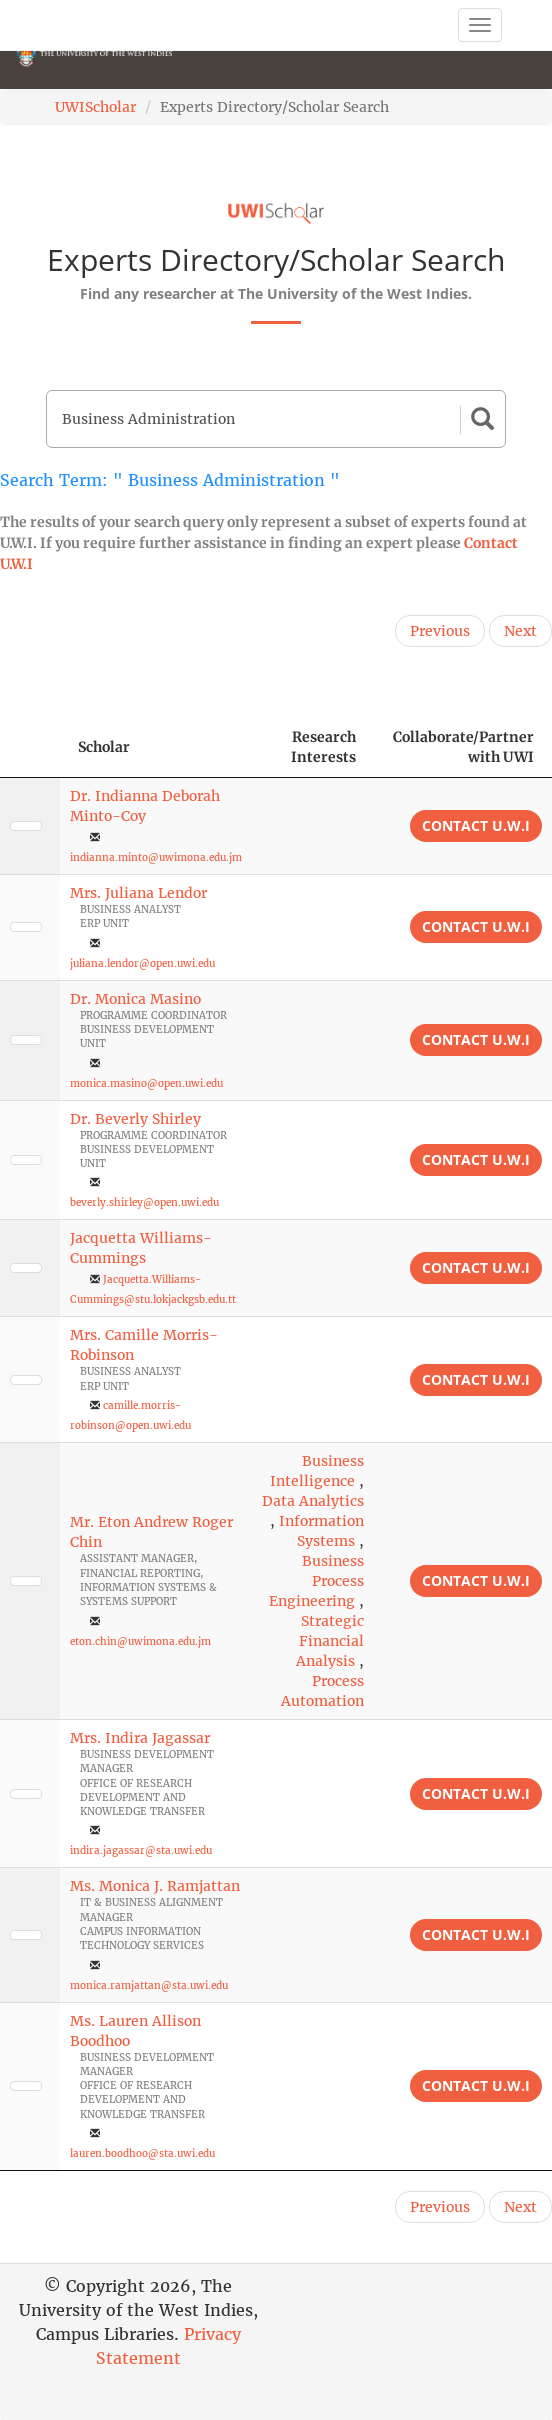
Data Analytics (313, 1501)
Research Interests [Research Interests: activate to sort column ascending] (323, 747)
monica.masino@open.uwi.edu (146, 1083)
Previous (440, 631)
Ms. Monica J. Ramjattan (155, 1886)
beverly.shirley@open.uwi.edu (144, 1202)
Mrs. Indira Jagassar (140, 1738)
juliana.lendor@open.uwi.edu (142, 963)
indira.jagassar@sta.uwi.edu (141, 1850)
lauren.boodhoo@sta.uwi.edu (142, 2153)
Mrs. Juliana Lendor (138, 893)
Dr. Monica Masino (135, 999)
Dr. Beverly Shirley (135, 1119)
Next (520, 631)
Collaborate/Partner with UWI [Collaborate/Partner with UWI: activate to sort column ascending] (463, 747)
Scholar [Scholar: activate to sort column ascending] (104, 747)
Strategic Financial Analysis (330, 1641)
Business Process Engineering (316, 1581)
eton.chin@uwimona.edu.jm (140, 1641)
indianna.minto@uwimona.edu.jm (156, 857)
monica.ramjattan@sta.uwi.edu (149, 1985)
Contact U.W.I (476, 825)
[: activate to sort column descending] (30, 747)
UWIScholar (95, 107)
